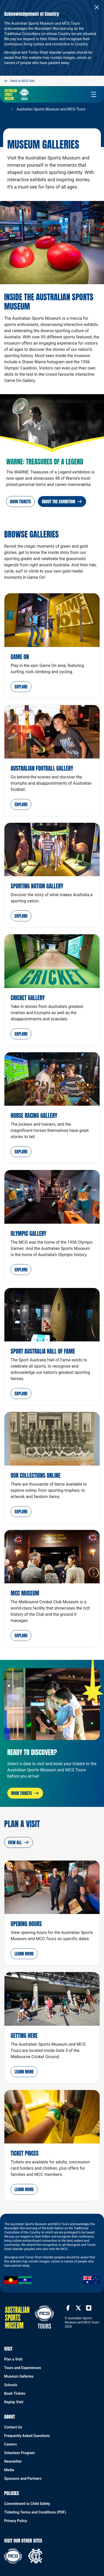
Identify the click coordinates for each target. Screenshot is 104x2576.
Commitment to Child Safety (27, 2504)
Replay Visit (13, 2402)
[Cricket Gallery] (52, 990)
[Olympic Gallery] (52, 1225)
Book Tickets (14, 2393)
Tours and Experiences (22, 2368)
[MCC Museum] (52, 1588)
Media (9, 2470)
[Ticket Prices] (52, 2145)
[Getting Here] (52, 2027)
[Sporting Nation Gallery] (52, 875)
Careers (10, 2444)
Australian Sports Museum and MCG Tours (51, 109)
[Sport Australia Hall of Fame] (52, 1346)
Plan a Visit (13, 2359)
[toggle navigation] (93, 94)
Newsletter (13, 2461)
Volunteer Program (19, 2453)
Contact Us (13, 2427)
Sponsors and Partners (22, 2478)
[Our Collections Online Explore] (52, 1467)
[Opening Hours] (52, 1913)
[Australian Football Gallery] (52, 760)
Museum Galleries (19, 2376)
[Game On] (52, 645)
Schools (10, 2385)
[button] (21, 686)
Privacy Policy (15, 2521)
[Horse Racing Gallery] (52, 1108)
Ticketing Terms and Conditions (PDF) (35, 2512)
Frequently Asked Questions (27, 2436)
